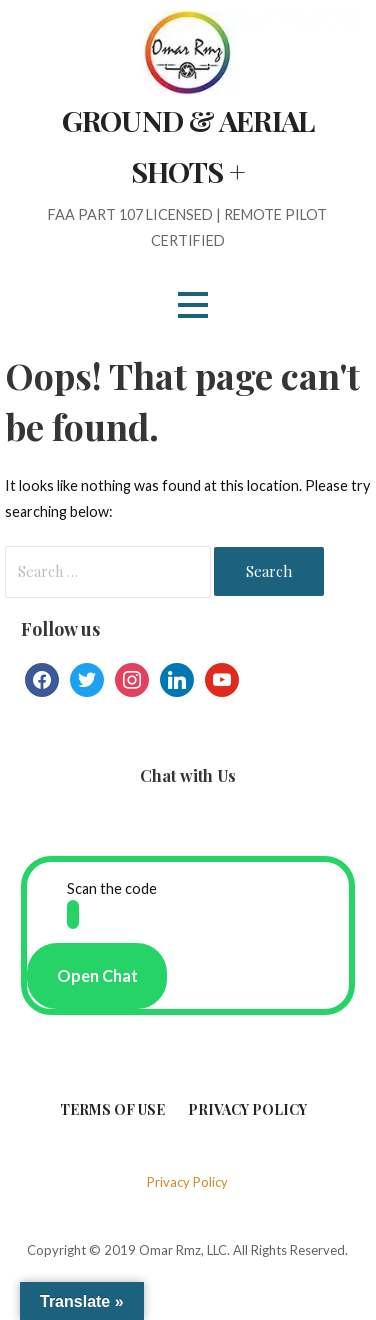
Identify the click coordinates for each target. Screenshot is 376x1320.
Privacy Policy (247, 1109)
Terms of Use (112, 1109)
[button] (193, 304)
